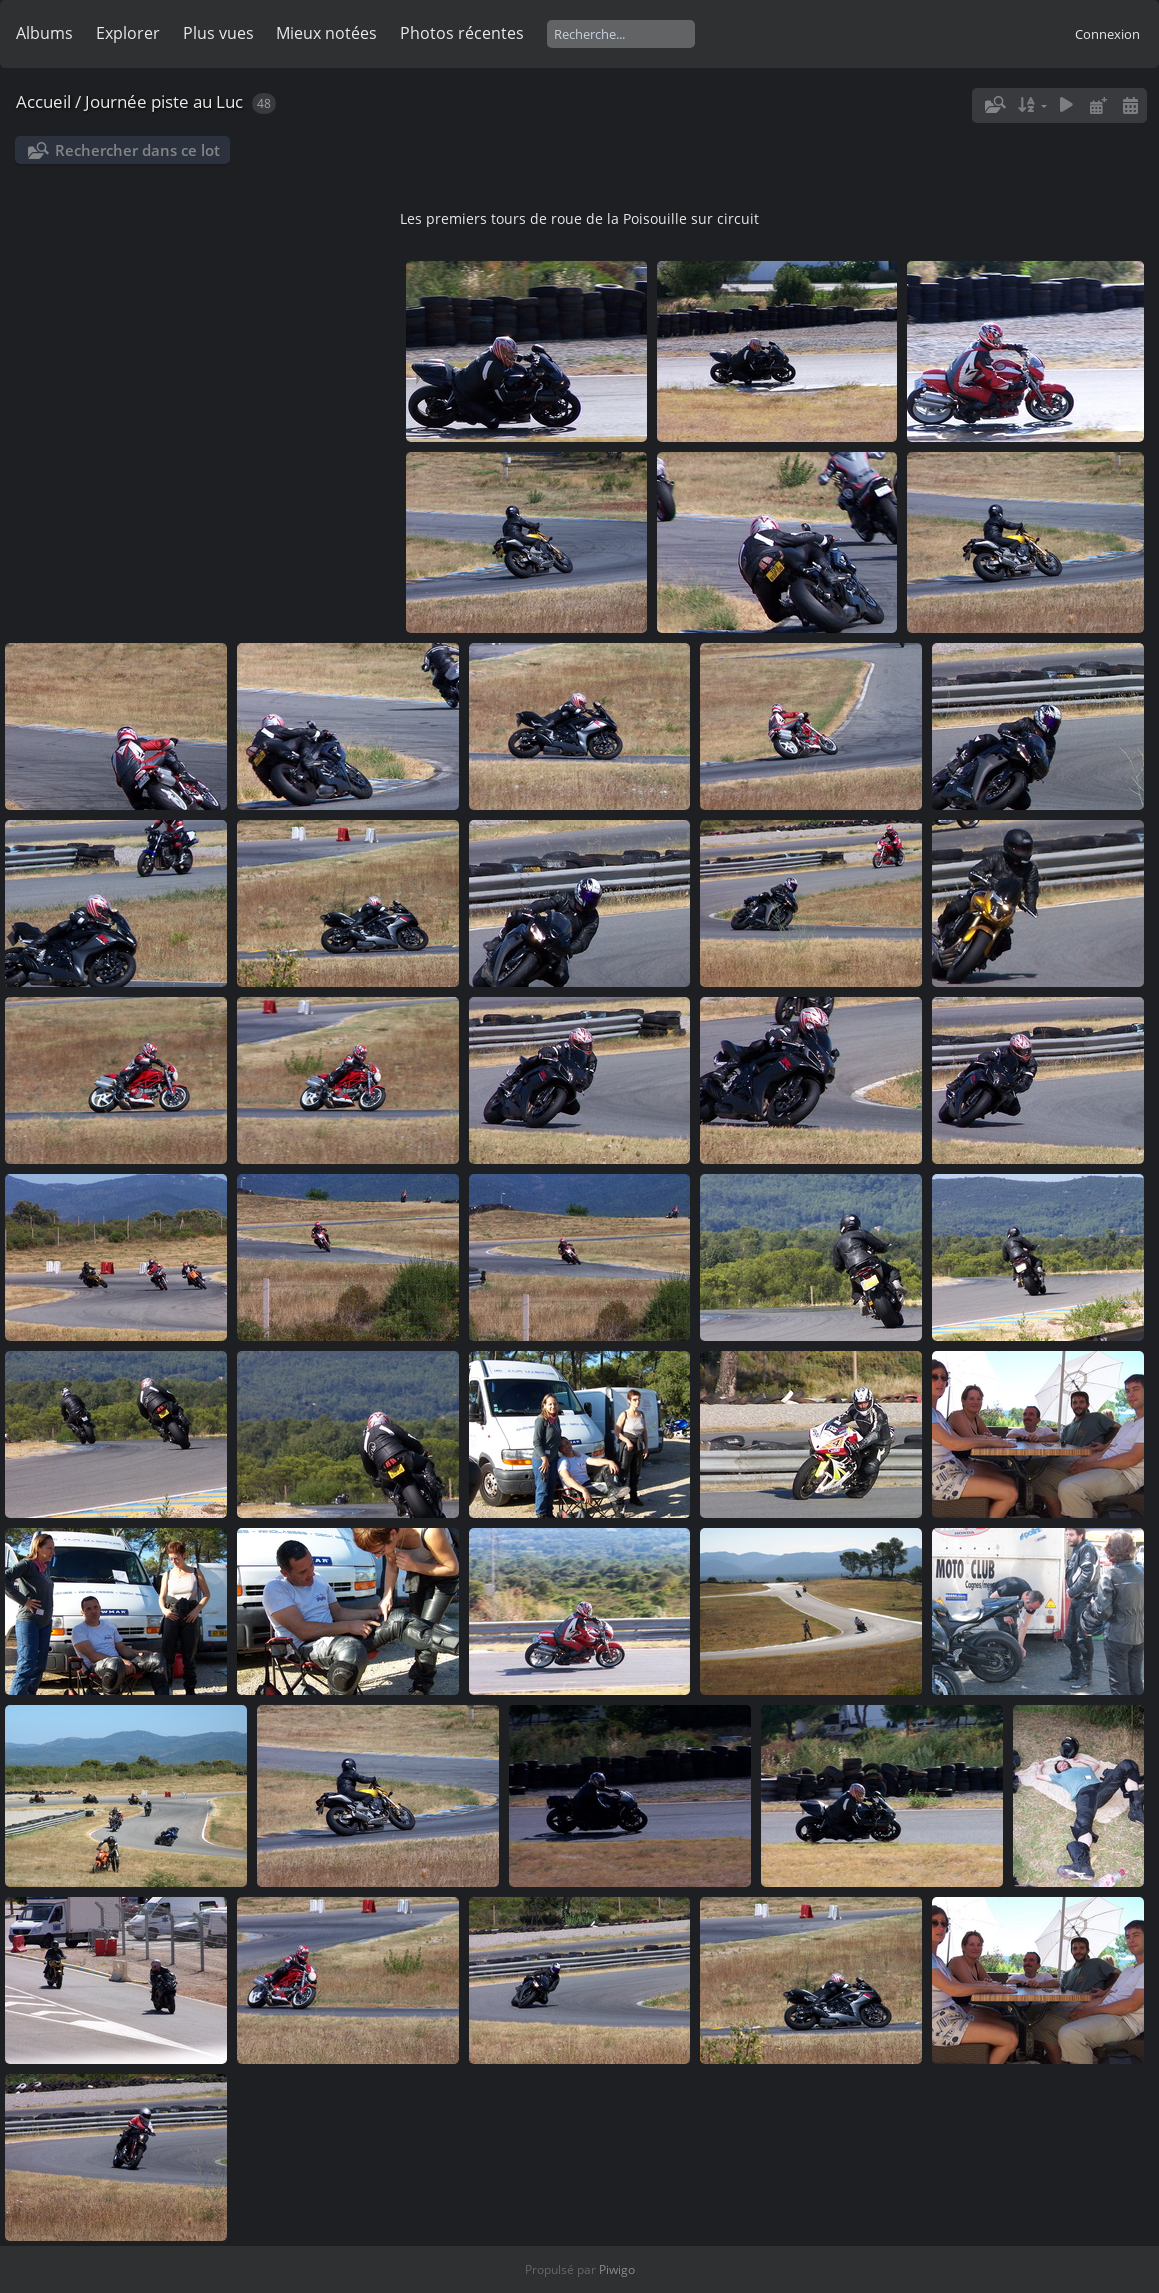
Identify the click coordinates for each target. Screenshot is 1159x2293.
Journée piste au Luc (164, 101)
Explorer (128, 33)
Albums (44, 33)
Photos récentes (462, 33)
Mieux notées (326, 33)
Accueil (43, 101)
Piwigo (617, 2269)
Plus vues (218, 33)
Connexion (1107, 34)
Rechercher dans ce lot (137, 150)
